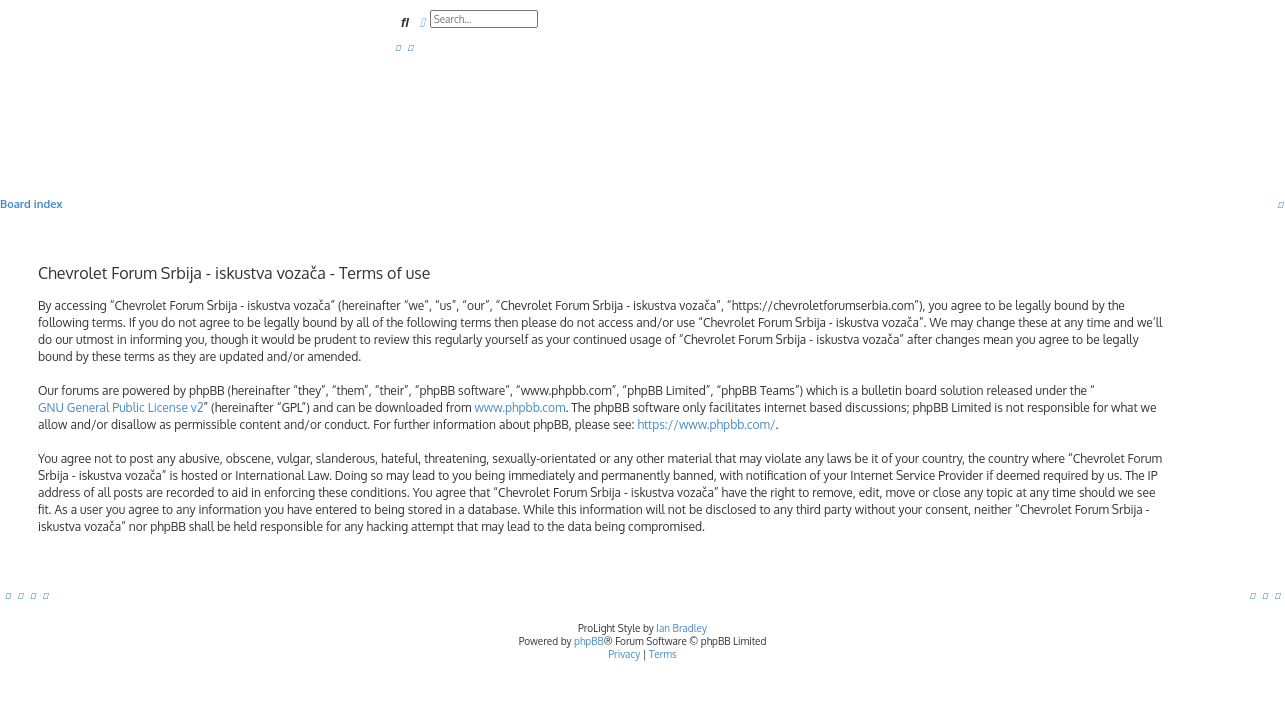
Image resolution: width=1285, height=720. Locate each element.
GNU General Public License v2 (120, 407)
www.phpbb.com (519, 407)
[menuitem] (398, 47)
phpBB (589, 641)
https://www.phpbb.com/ (706, 424)
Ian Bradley (681, 628)
